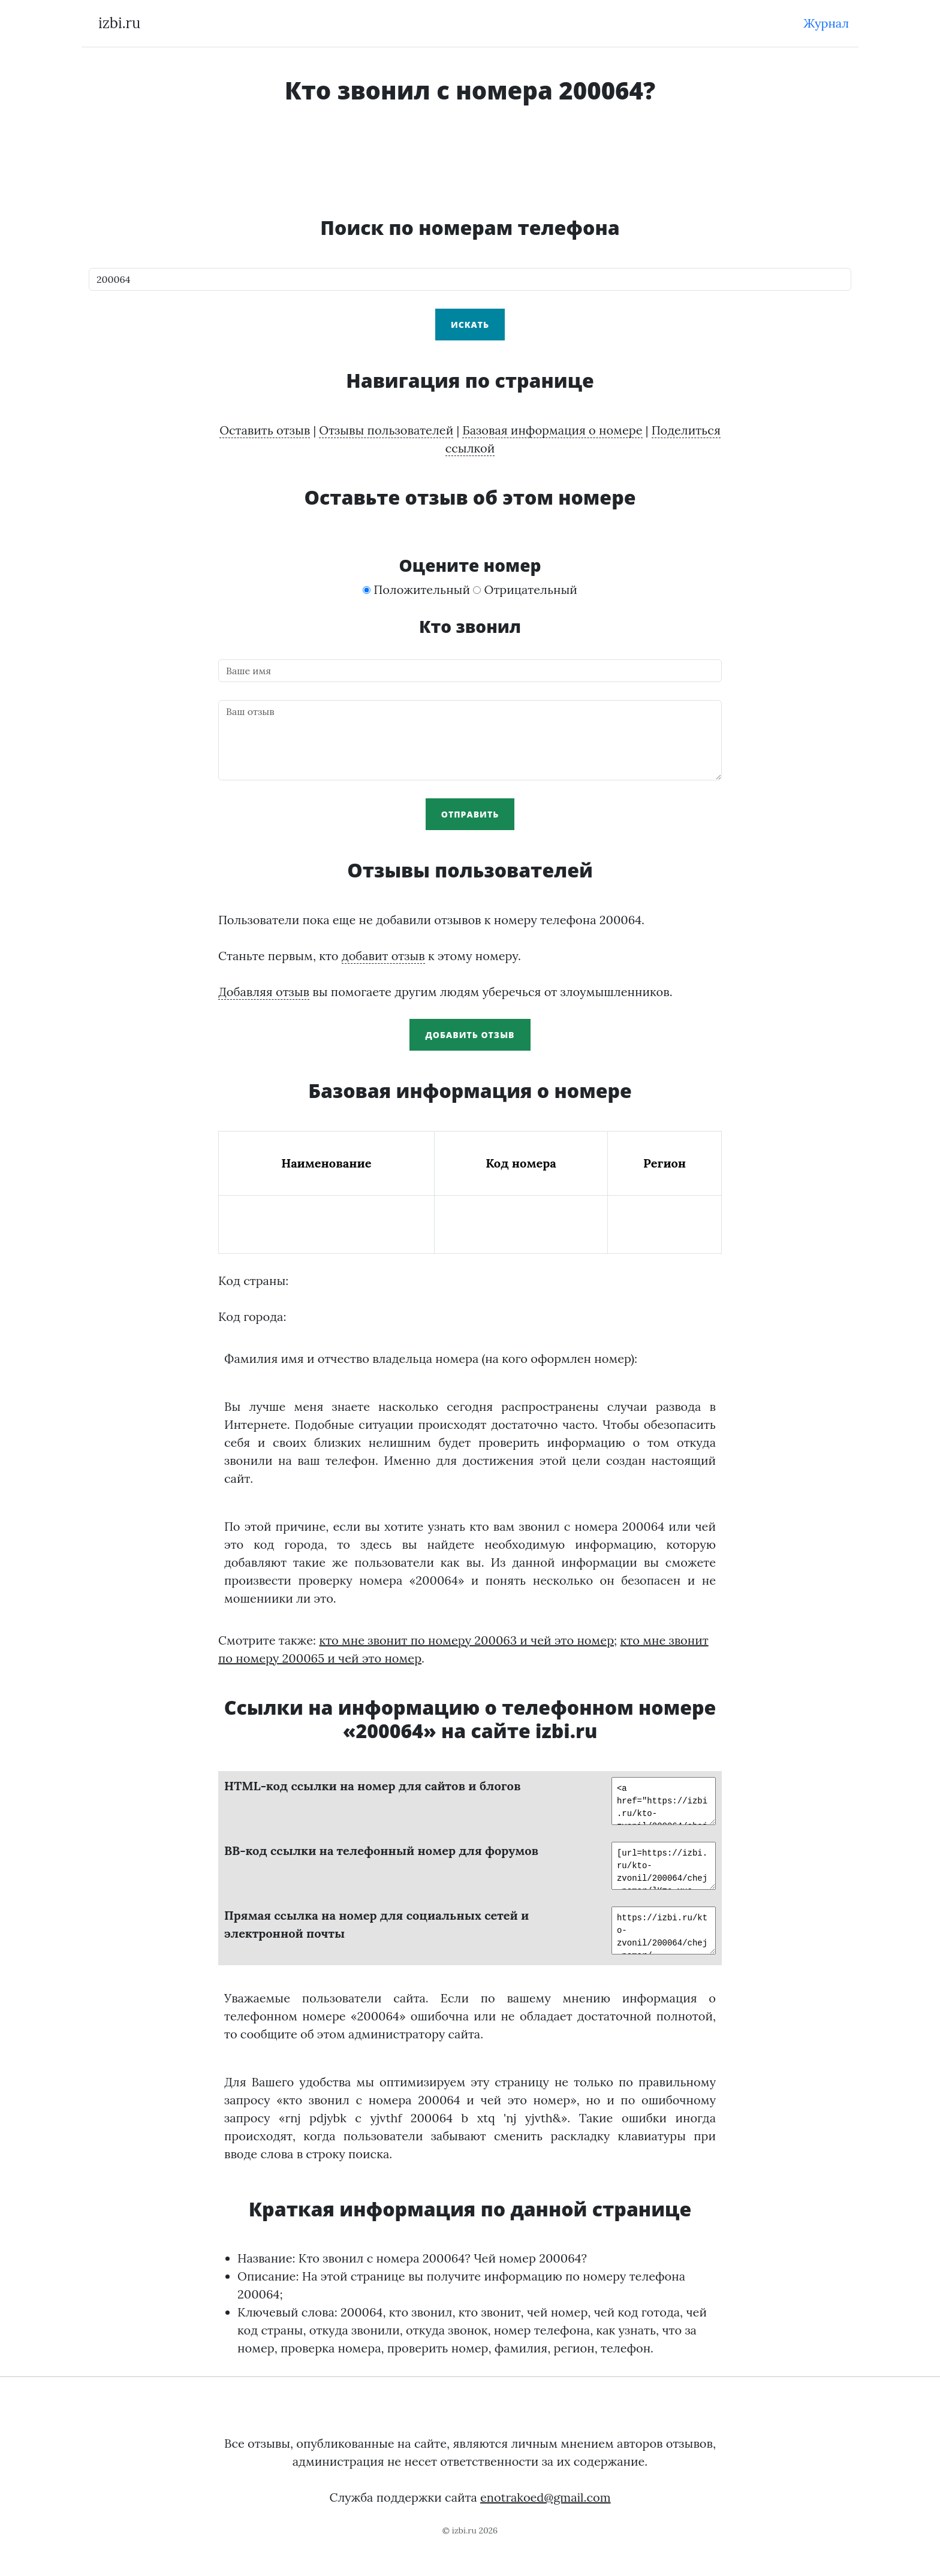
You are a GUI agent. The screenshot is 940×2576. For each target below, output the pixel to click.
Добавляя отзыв (263, 991)
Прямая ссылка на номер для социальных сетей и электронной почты (376, 1924)
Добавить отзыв (469, 1034)
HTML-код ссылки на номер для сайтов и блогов (372, 1785)
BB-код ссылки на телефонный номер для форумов (381, 1850)
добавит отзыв (383, 955)
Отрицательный (525, 589)
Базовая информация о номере (552, 430)
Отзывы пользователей (386, 430)
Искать (470, 324)
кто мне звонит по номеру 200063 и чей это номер (466, 1640)
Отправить (470, 814)
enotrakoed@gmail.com (545, 2497)
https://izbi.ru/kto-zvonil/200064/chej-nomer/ (661, 1930)
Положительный (416, 589)
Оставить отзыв (264, 430)
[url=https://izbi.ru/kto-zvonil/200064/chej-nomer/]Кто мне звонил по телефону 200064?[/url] (661, 1866)
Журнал (826, 23)
